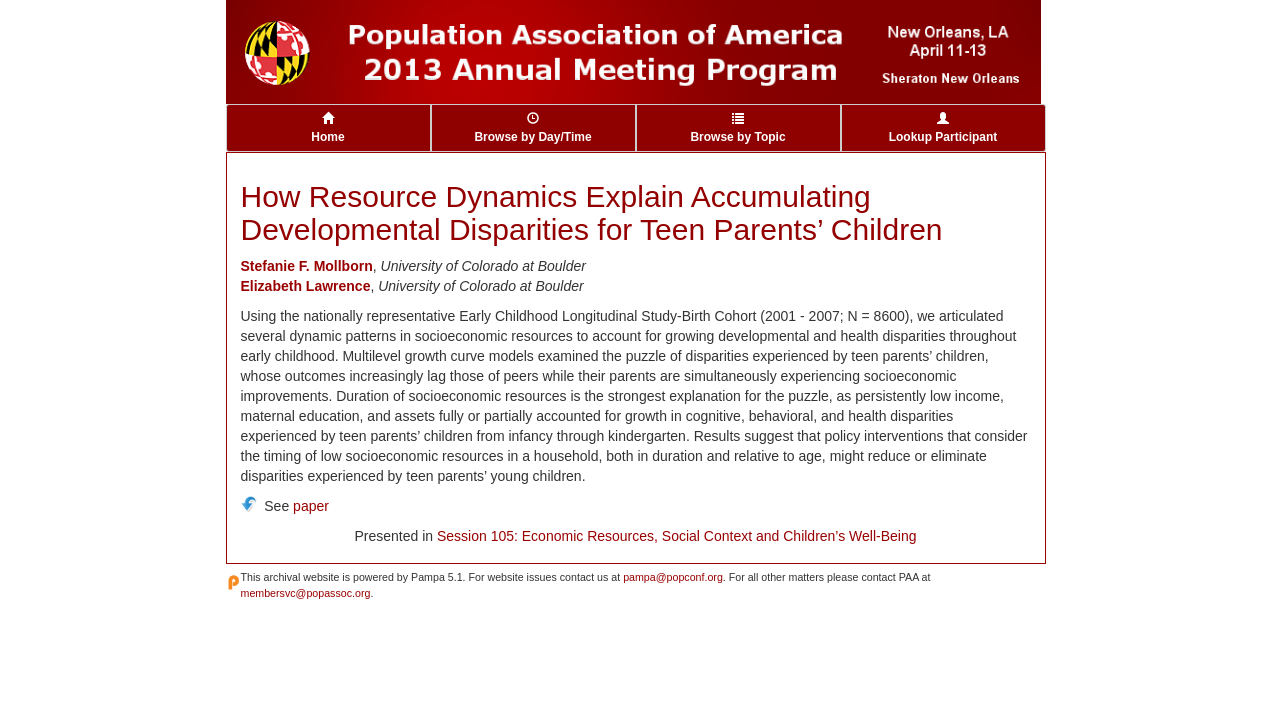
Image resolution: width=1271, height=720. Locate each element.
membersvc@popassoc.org (306, 593)
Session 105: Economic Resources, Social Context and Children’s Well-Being (677, 536)
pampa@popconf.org (673, 577)
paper (311, 506)
